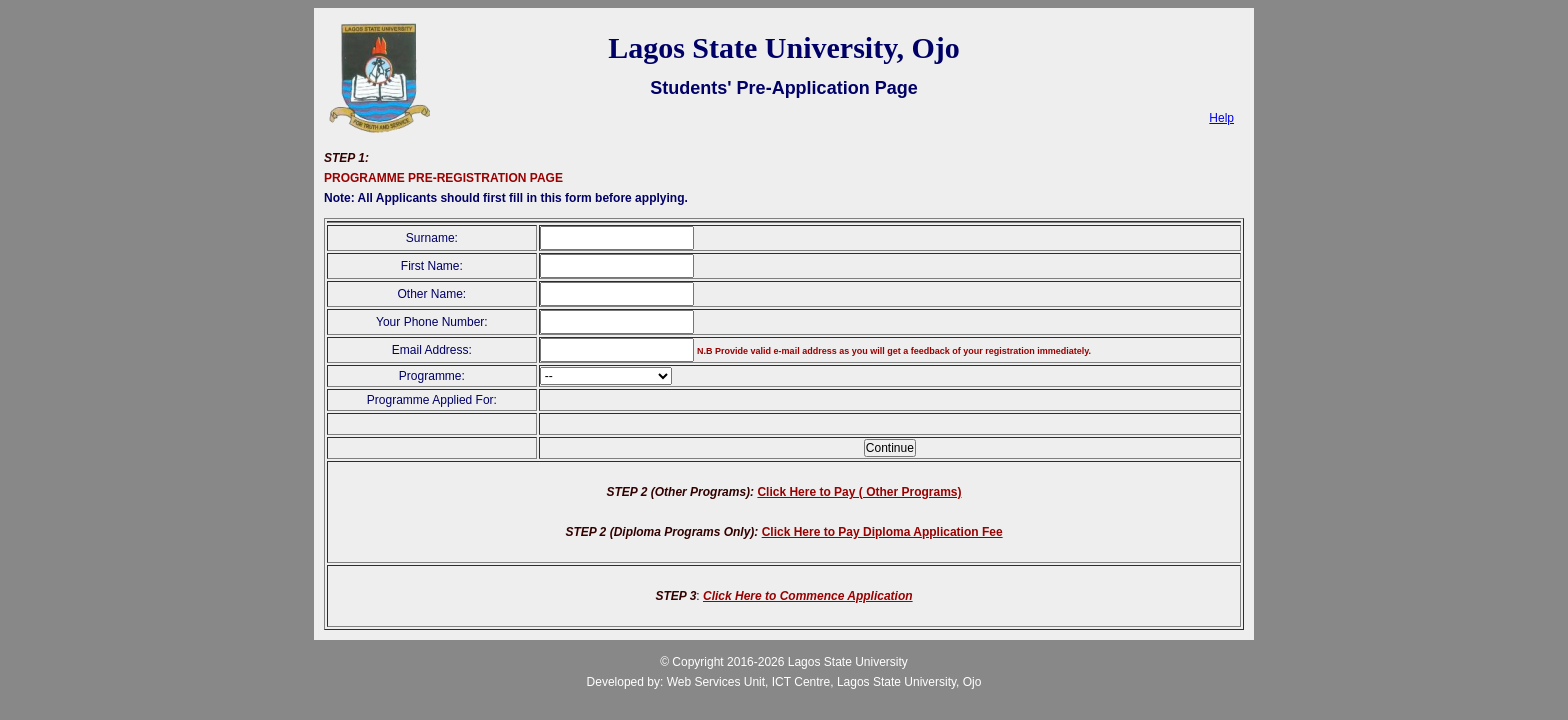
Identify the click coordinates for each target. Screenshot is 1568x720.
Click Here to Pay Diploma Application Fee (882, 532)
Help (1221, 118)
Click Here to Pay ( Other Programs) (859, 492)
